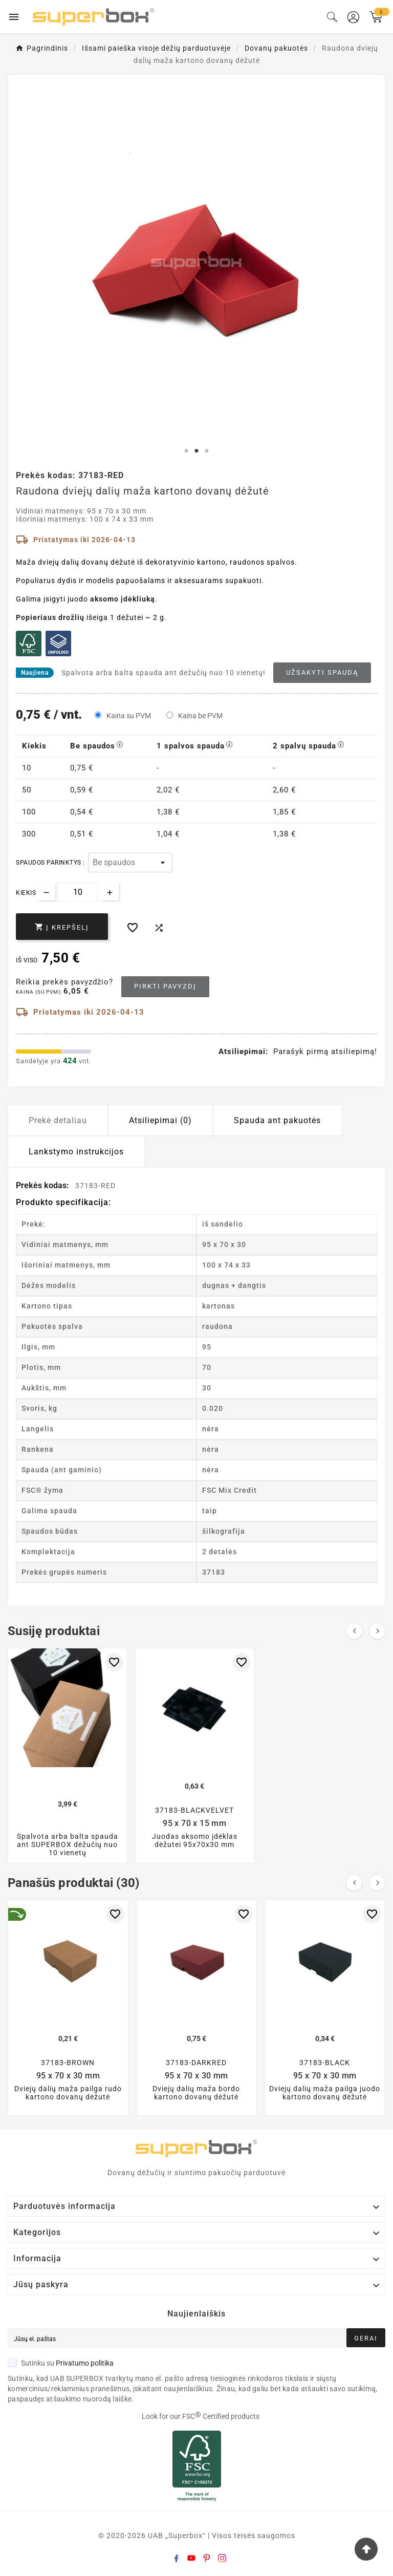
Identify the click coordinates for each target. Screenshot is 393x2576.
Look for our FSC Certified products (200, 2416)
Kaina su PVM (128, 716)
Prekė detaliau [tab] (58, 1120)
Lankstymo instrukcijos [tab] (76, 1151)
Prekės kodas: (43, 1185)
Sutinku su (61, 2363)
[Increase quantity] (110, 891)
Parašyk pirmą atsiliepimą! (325, 1051)
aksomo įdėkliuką (122, 599)
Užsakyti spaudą (322, 672)
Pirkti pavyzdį (165, 986)
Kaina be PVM (200, 716)
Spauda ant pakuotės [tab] (277, 1120)
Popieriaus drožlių (50, 617)
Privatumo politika (85, 2363)
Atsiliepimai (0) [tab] (160, 1120)
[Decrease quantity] (46, 891)
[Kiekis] (77, 892)
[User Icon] (353, 17)
